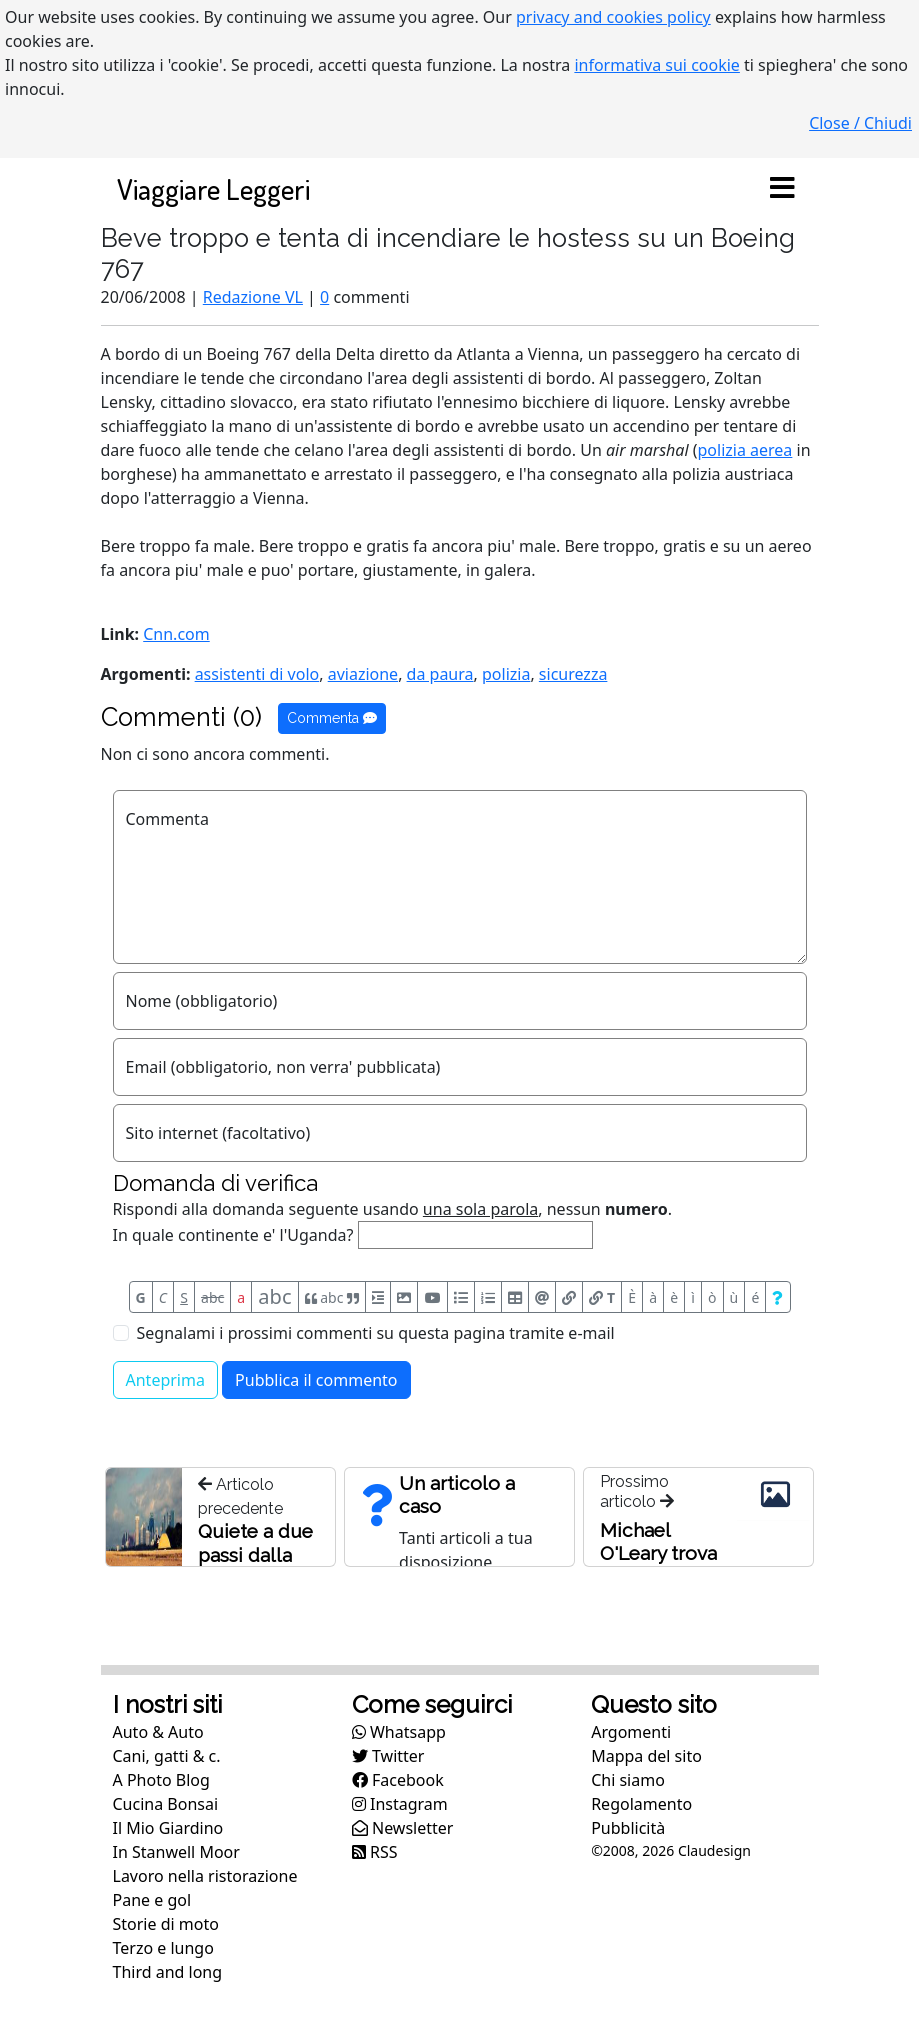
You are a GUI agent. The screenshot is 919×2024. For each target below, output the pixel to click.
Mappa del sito (646, 1756)
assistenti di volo (257, 674)
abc (212, 1297)
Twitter (388, 1756)
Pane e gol (152, 1900)
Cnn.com (176, 634)
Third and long (168, 1972)
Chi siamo (628, 1780)
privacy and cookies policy (613, 17)
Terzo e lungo (163, 1948)
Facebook (398, 1780)
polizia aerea (745, 450)
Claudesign (714, 1850)
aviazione (363, 674)
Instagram (400, 1804)
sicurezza (573, 674)
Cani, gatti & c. (167, 1756)
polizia (506, 674)
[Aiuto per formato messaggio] (777, 1297)
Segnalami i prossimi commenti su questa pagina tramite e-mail (376, 1333)
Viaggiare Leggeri (213, 188)
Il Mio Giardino (168, 1828)
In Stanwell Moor (176, 1852)
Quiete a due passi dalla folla (255, 1555)
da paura (440, 674)
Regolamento (641, 1804)
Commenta (332, 718)
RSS (375, 1852)
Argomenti (631, 1732)
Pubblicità (628, 1828)
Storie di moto (166, 1924)
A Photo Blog (161, 1780)
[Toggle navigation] (783, 189)
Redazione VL (253, 297)
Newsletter (403, 1828)
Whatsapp (399, 1732)
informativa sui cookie (657, 65)
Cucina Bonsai (166, 1804)
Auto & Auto (158, 1732)
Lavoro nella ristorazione (205, 1876)
